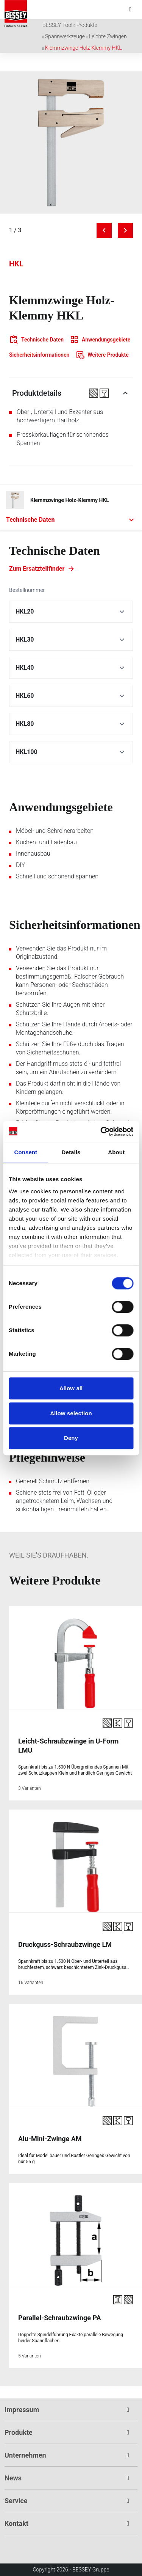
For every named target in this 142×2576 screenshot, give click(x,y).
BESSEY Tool (57, 25)
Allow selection (71, 1413)
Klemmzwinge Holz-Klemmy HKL (83, 48)
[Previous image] (104, 230)
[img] (70, 142)
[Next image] (125, 230)
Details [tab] (71, 1152)
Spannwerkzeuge (65, 36)
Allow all (71, 1388)
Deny (71, 1438)
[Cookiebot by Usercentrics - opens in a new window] (101, 1131)
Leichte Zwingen (108, 36)
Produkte (86, 25)
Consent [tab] (25, 1152)
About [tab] (116, 1152)
